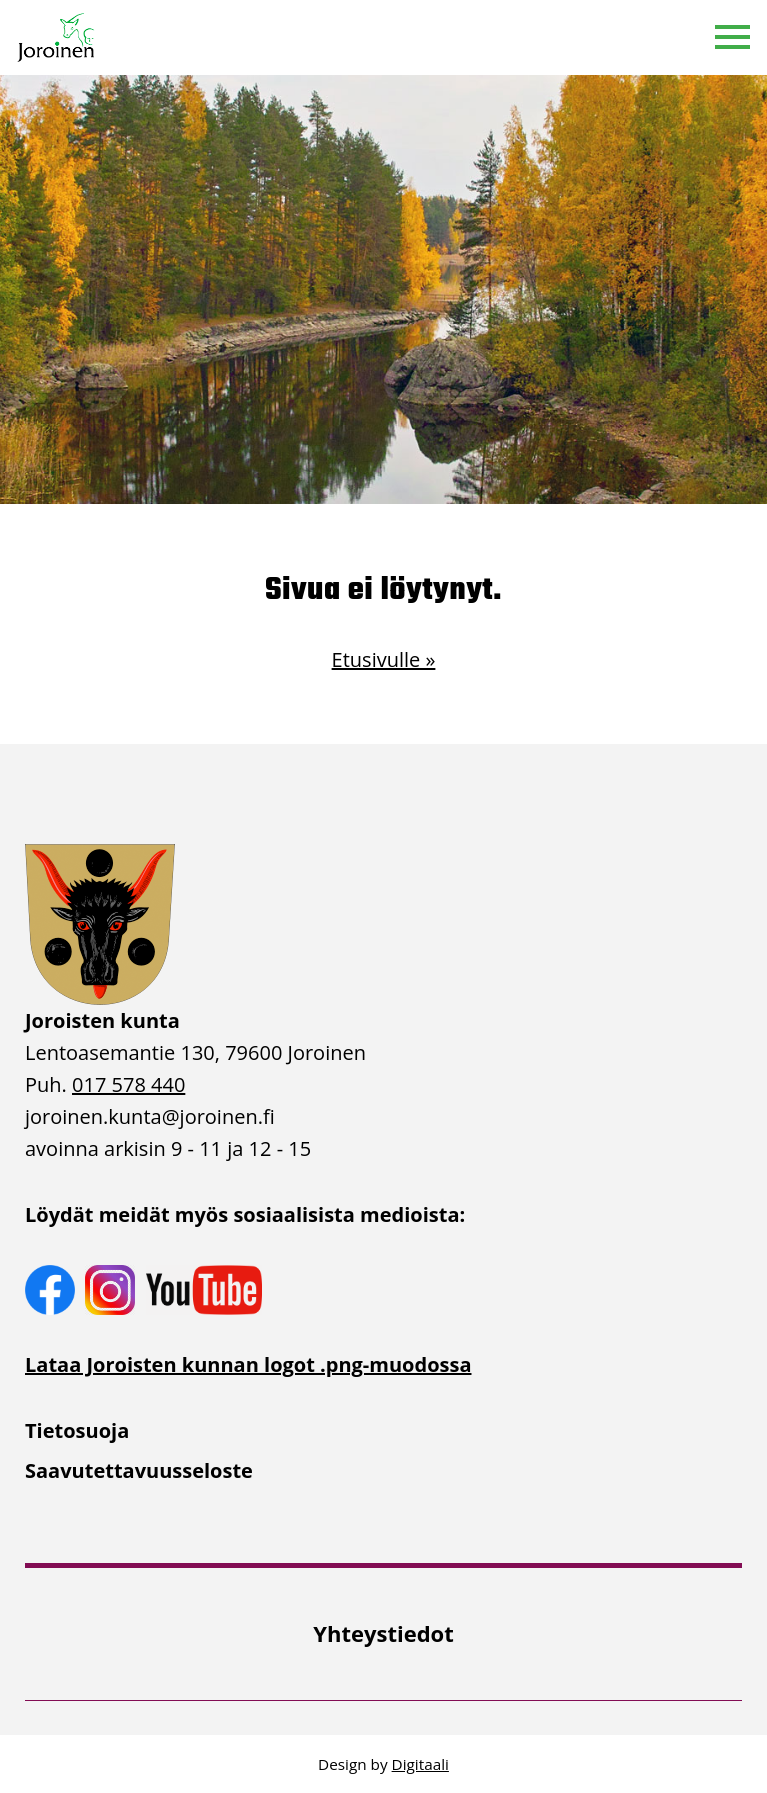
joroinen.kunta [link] (150, 1116)
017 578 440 (128, 1084)
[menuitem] (383, 1431)
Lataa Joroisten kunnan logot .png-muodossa (248, 1364)
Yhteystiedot (383, 1633)
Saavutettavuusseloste (139, 1470)
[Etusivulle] (57, 38)
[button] (732, 37)
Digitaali (420, 1764)
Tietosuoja (77, 1430)
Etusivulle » (384, 659)
